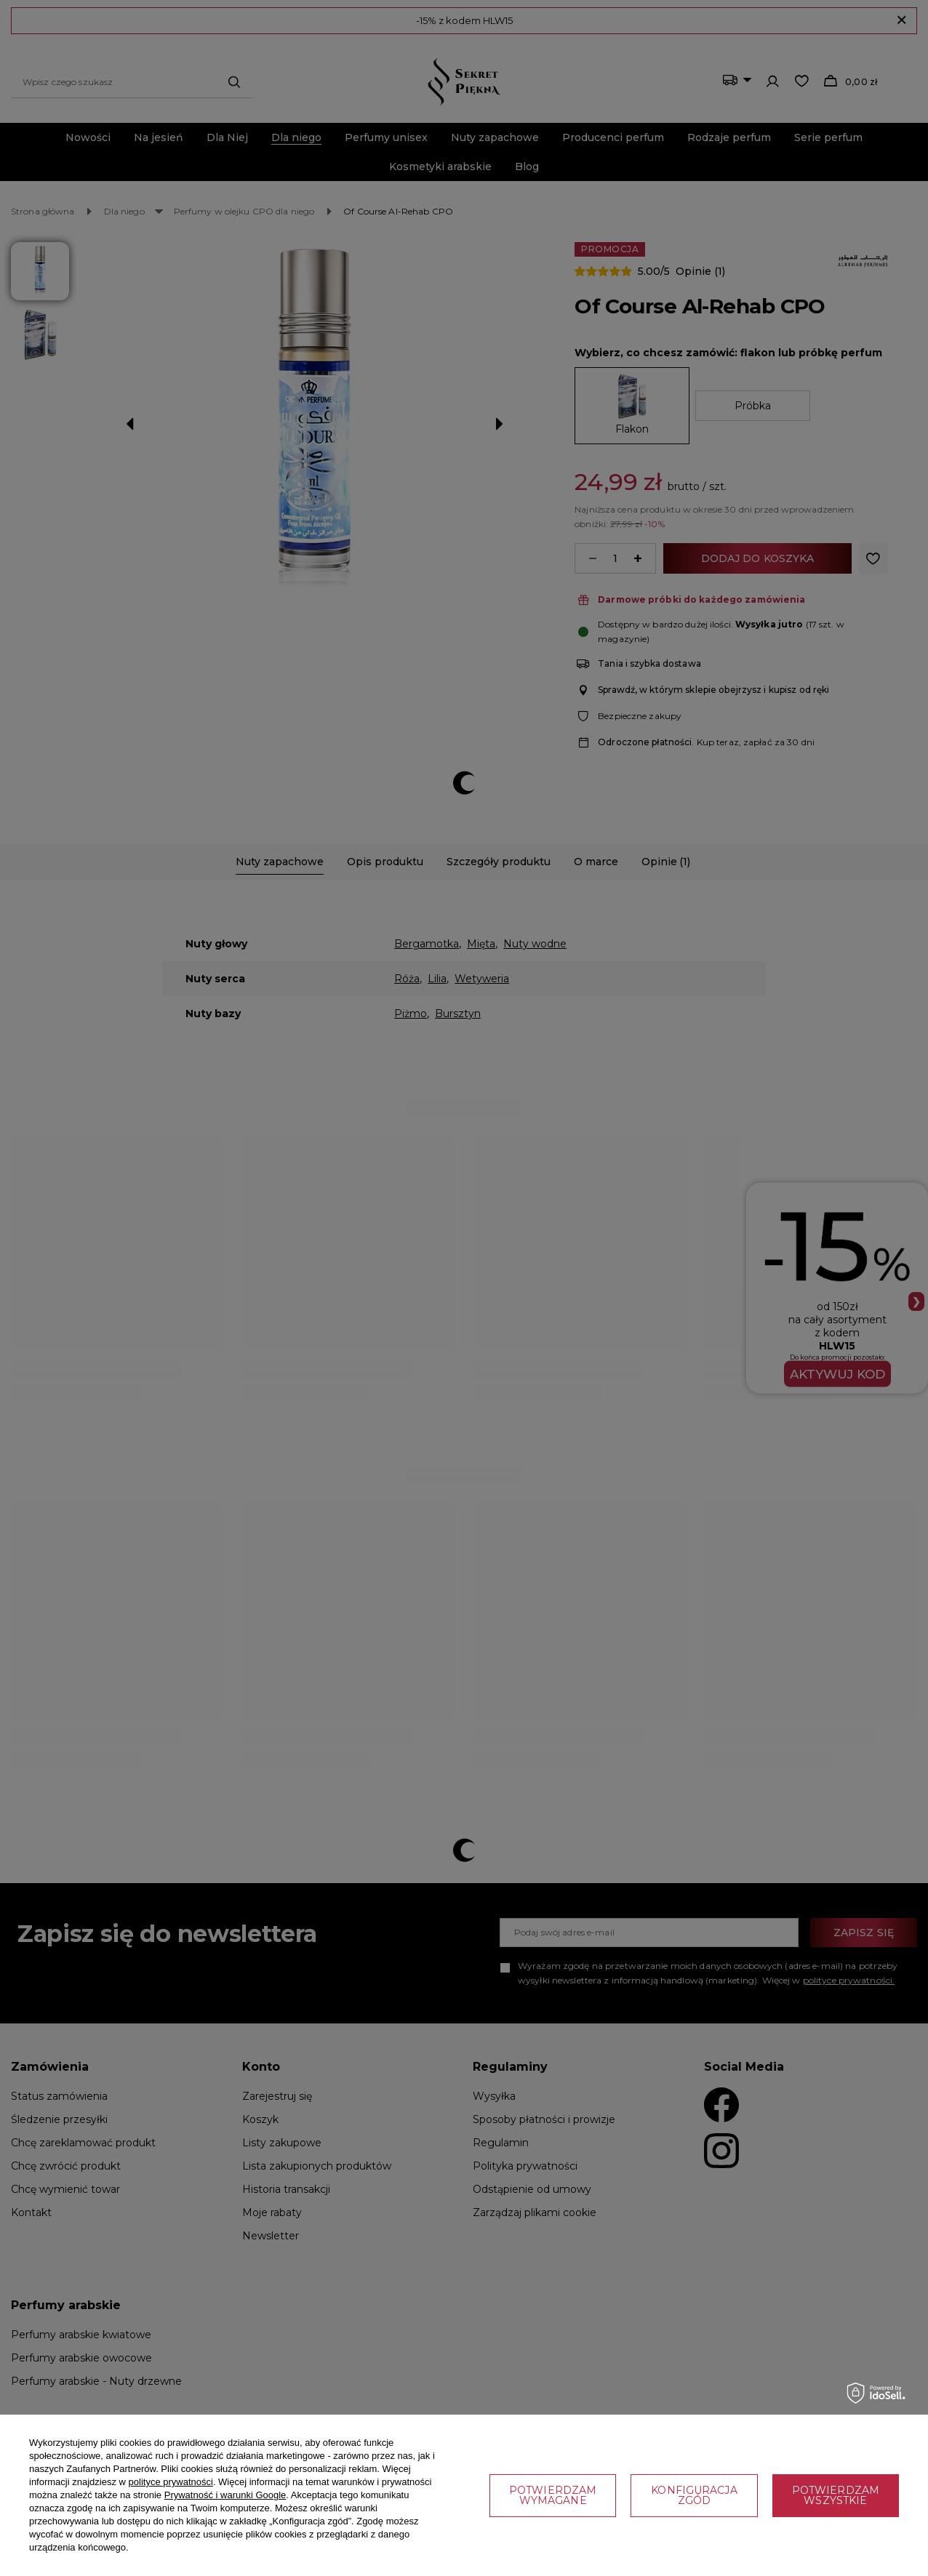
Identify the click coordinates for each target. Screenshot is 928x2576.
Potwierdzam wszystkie (835, 2495)
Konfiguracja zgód (694, 2495)
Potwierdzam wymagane (552, 2495)
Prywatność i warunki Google (225, 2494)
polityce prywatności (171, 2481)
